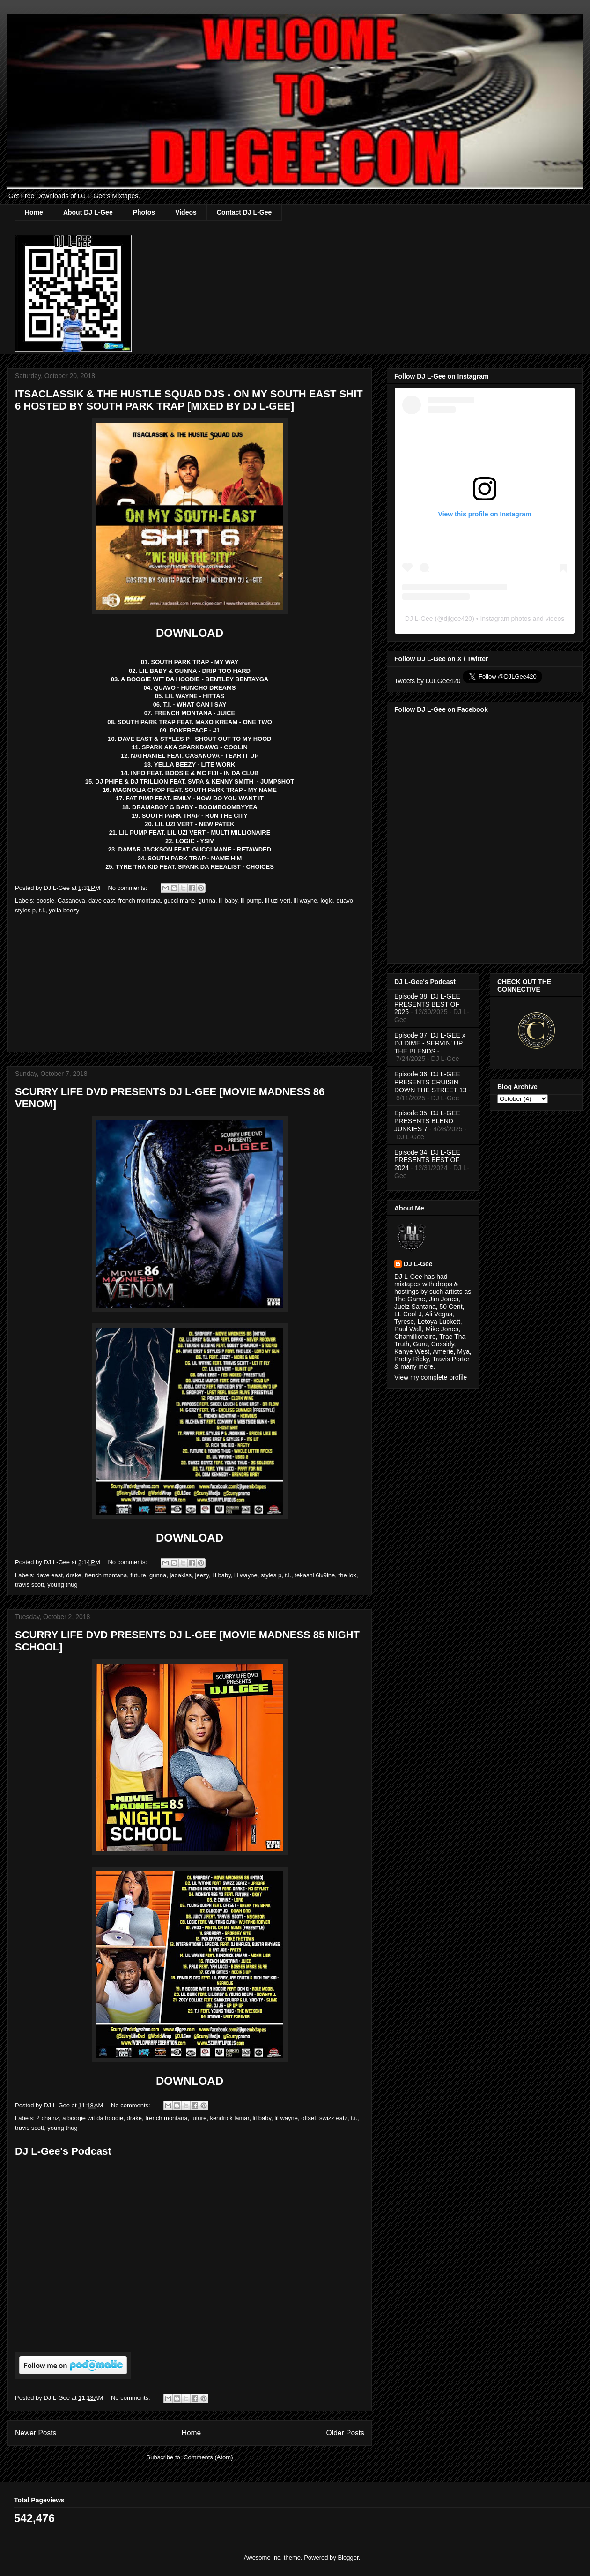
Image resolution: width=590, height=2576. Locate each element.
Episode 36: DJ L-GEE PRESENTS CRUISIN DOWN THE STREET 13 (430, 1082)
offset (308, 2117)
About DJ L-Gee (88, 212)
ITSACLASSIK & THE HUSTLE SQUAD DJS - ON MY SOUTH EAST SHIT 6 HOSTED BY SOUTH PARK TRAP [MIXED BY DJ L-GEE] (189, 400)
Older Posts (345, 2433)
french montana (139, 900)
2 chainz (48, 2117)
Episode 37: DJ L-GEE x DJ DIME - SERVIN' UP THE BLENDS (429, 1043)
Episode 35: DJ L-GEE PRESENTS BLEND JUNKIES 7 (427, 1121)
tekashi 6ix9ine (315, 1575)
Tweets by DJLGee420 (427, 681)
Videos (186, 212)
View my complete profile (430, 1377)
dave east (101, 900)
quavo (344, 900)
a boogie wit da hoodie (92, 2117)
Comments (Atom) (208, 2457)
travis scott (29, 1584)
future (138, 1575)
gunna (207, 900)
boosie (45, 900)
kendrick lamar (229, 2117)
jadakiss (181, 1575)
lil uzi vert (277, 900)
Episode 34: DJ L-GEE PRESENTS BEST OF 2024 (427, 1160)
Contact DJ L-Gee (244, 212)
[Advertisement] (189, 986)
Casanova (71, 900)
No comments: (128, 887)
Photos (144, 212)
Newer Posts (35, 2433)
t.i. (42, 910)
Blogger (348, 2557)
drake (73, 1575)
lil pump (251, 900)
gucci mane (179, 900)
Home (34, 212)
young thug (62, 1584)
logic (326, 900)
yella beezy (64, 910)
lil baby (228, 900)
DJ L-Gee (419, 618)
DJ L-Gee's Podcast (63, 2151)
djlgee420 (457, 618)
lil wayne (305, 900)
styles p (25, 910)
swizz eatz (333, 2117)
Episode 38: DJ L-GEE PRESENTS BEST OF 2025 (427, 1004)
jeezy (202, 1575)
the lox (347, 1575)
